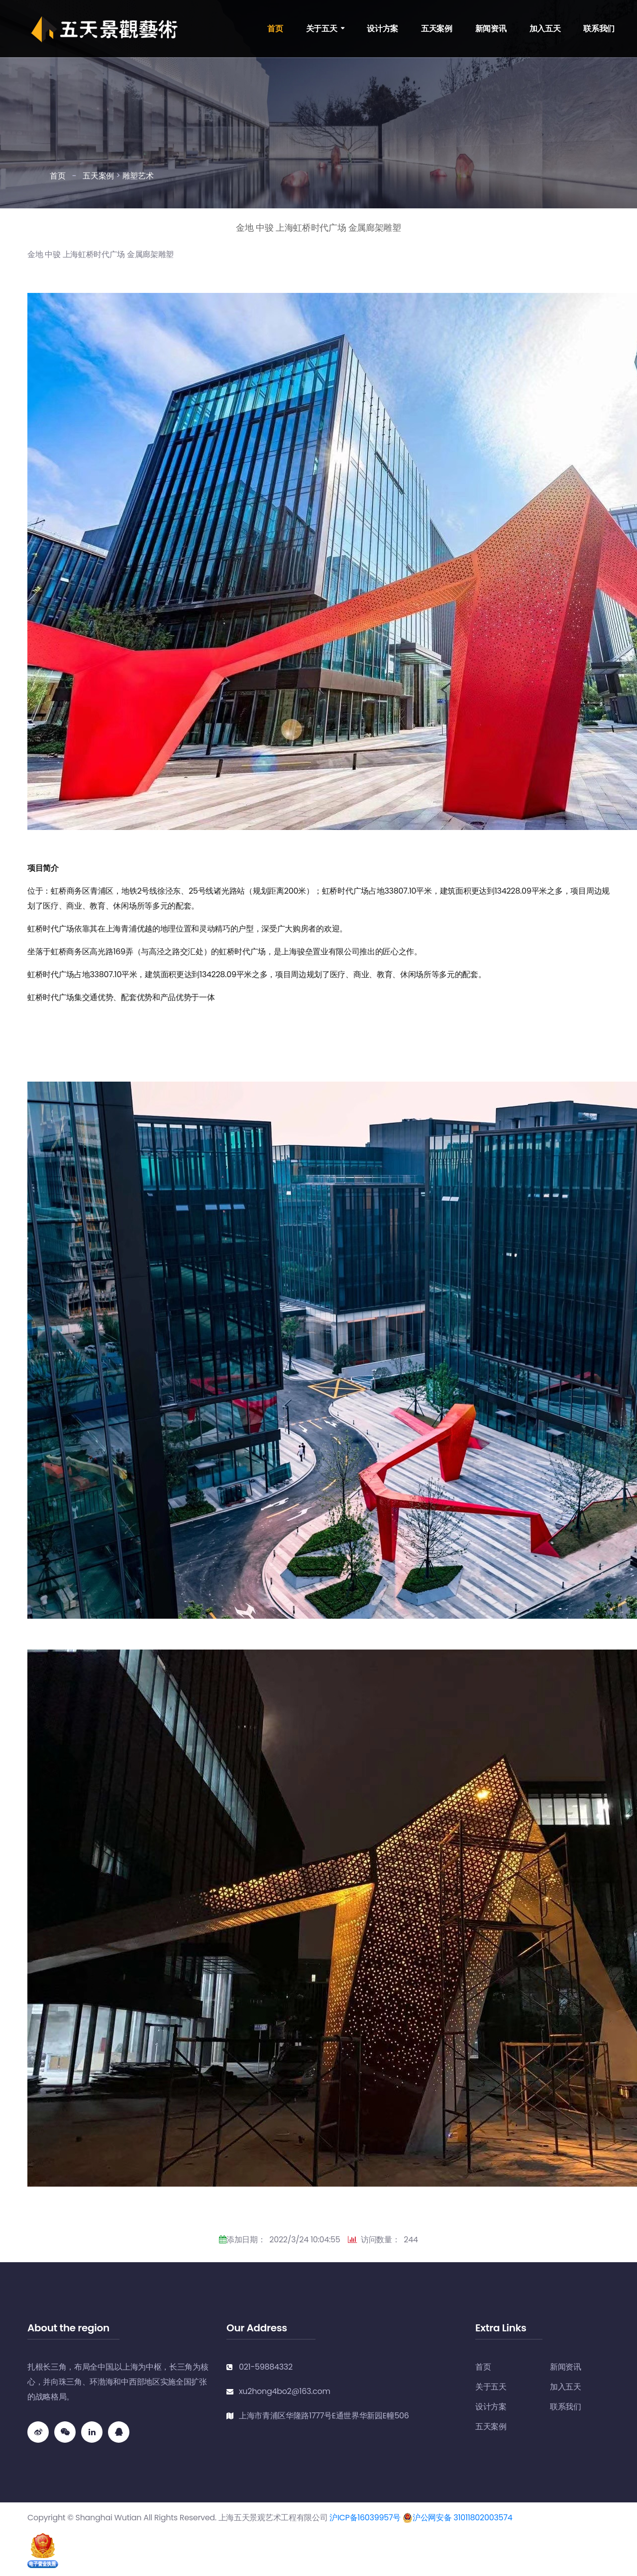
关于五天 (321, 28)
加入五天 (545, 28)
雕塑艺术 (138, 176)
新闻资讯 (491, 28)
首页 (275, 28)
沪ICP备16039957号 (365, 2517)
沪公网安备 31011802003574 (457, 2518)
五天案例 (436, 28)
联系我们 (599, 28)
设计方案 (382, 28)
